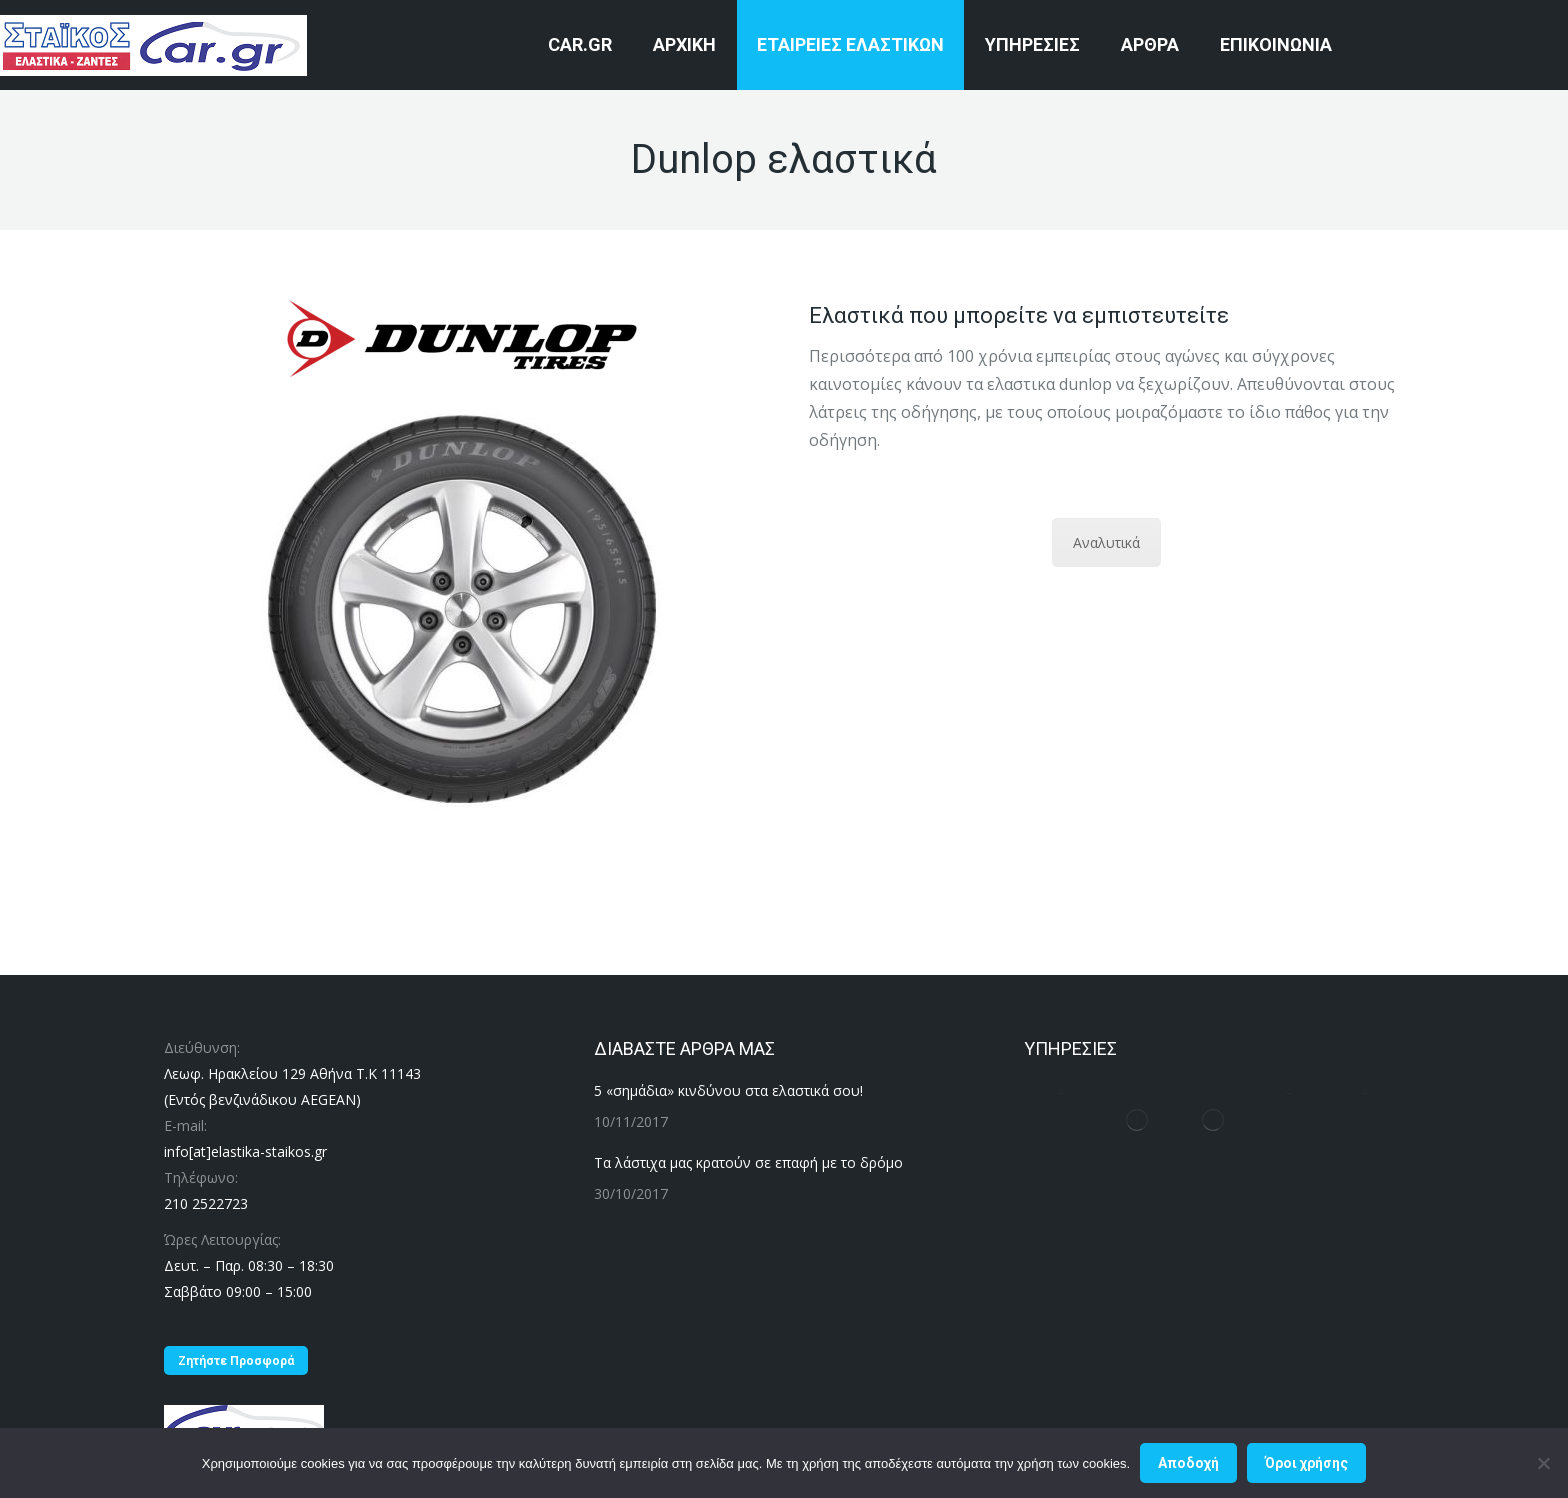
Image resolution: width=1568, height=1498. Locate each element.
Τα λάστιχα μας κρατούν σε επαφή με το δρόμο (748, 1162)
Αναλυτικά (1106, 542)
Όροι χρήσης (1306, 1463)
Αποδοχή (1188, 1463)
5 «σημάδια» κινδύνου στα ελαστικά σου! (728, 1090)
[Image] (462, 338)
